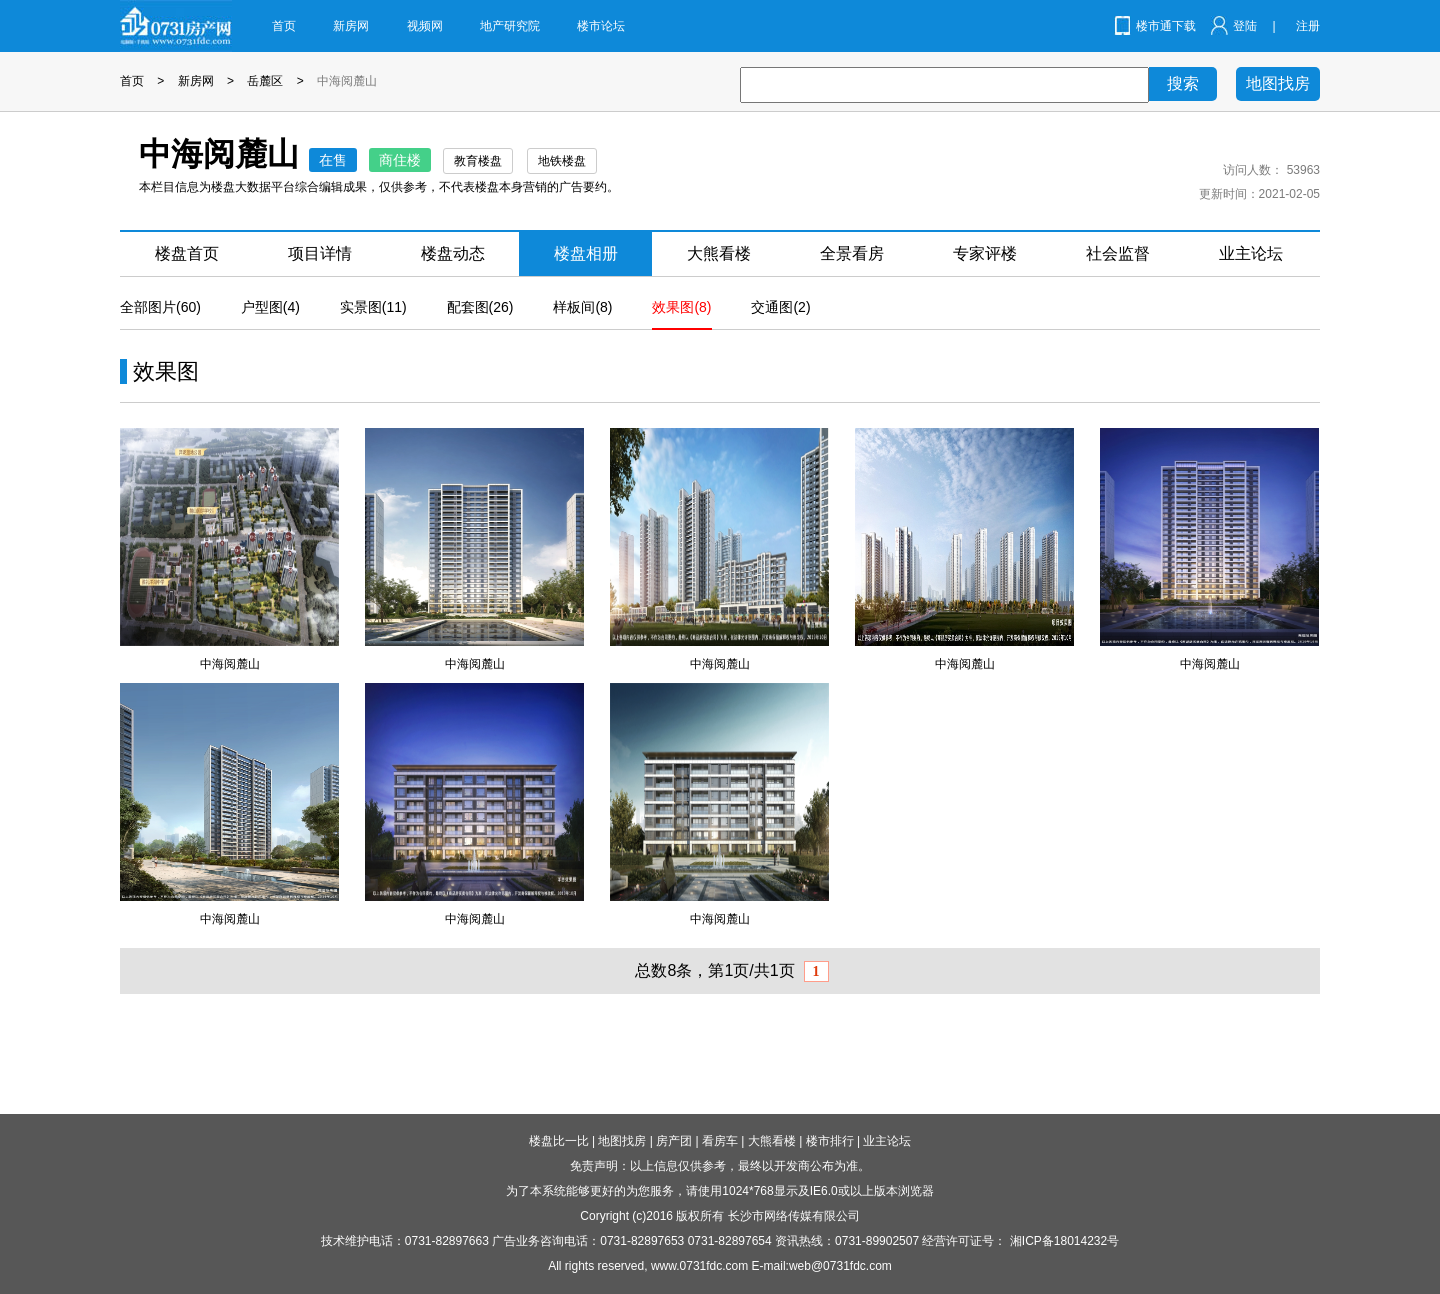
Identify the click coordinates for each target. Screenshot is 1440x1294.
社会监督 (1118, 253)
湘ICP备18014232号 (1064, 1241)
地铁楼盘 (562, 161)
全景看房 (852, 253)
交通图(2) (780, 307)
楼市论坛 (601, 26)
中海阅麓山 (347, 81)
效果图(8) (681, 307)
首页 (284, 26)
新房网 (351, 26)
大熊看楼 (719, 253)
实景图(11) (373, 307)
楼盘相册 (586, 253)
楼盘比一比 (559, 1141)
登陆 (1245, 26)
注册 (1308, 26)
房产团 (674, 1141)
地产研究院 (510, 26)
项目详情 (320, 253)
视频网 (425, 26)
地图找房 (1278, 83)
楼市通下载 (1166, 26)
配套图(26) (480, 307)
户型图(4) (270, 307)
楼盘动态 (453, 253)
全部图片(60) (160, 307)
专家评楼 (985, 253)
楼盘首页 (187, 253)
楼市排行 (830, 1141)
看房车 (720, 1141)
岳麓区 (265, 81)
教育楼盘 (478, 161)
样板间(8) (582, 307)
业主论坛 (1251, 253)
